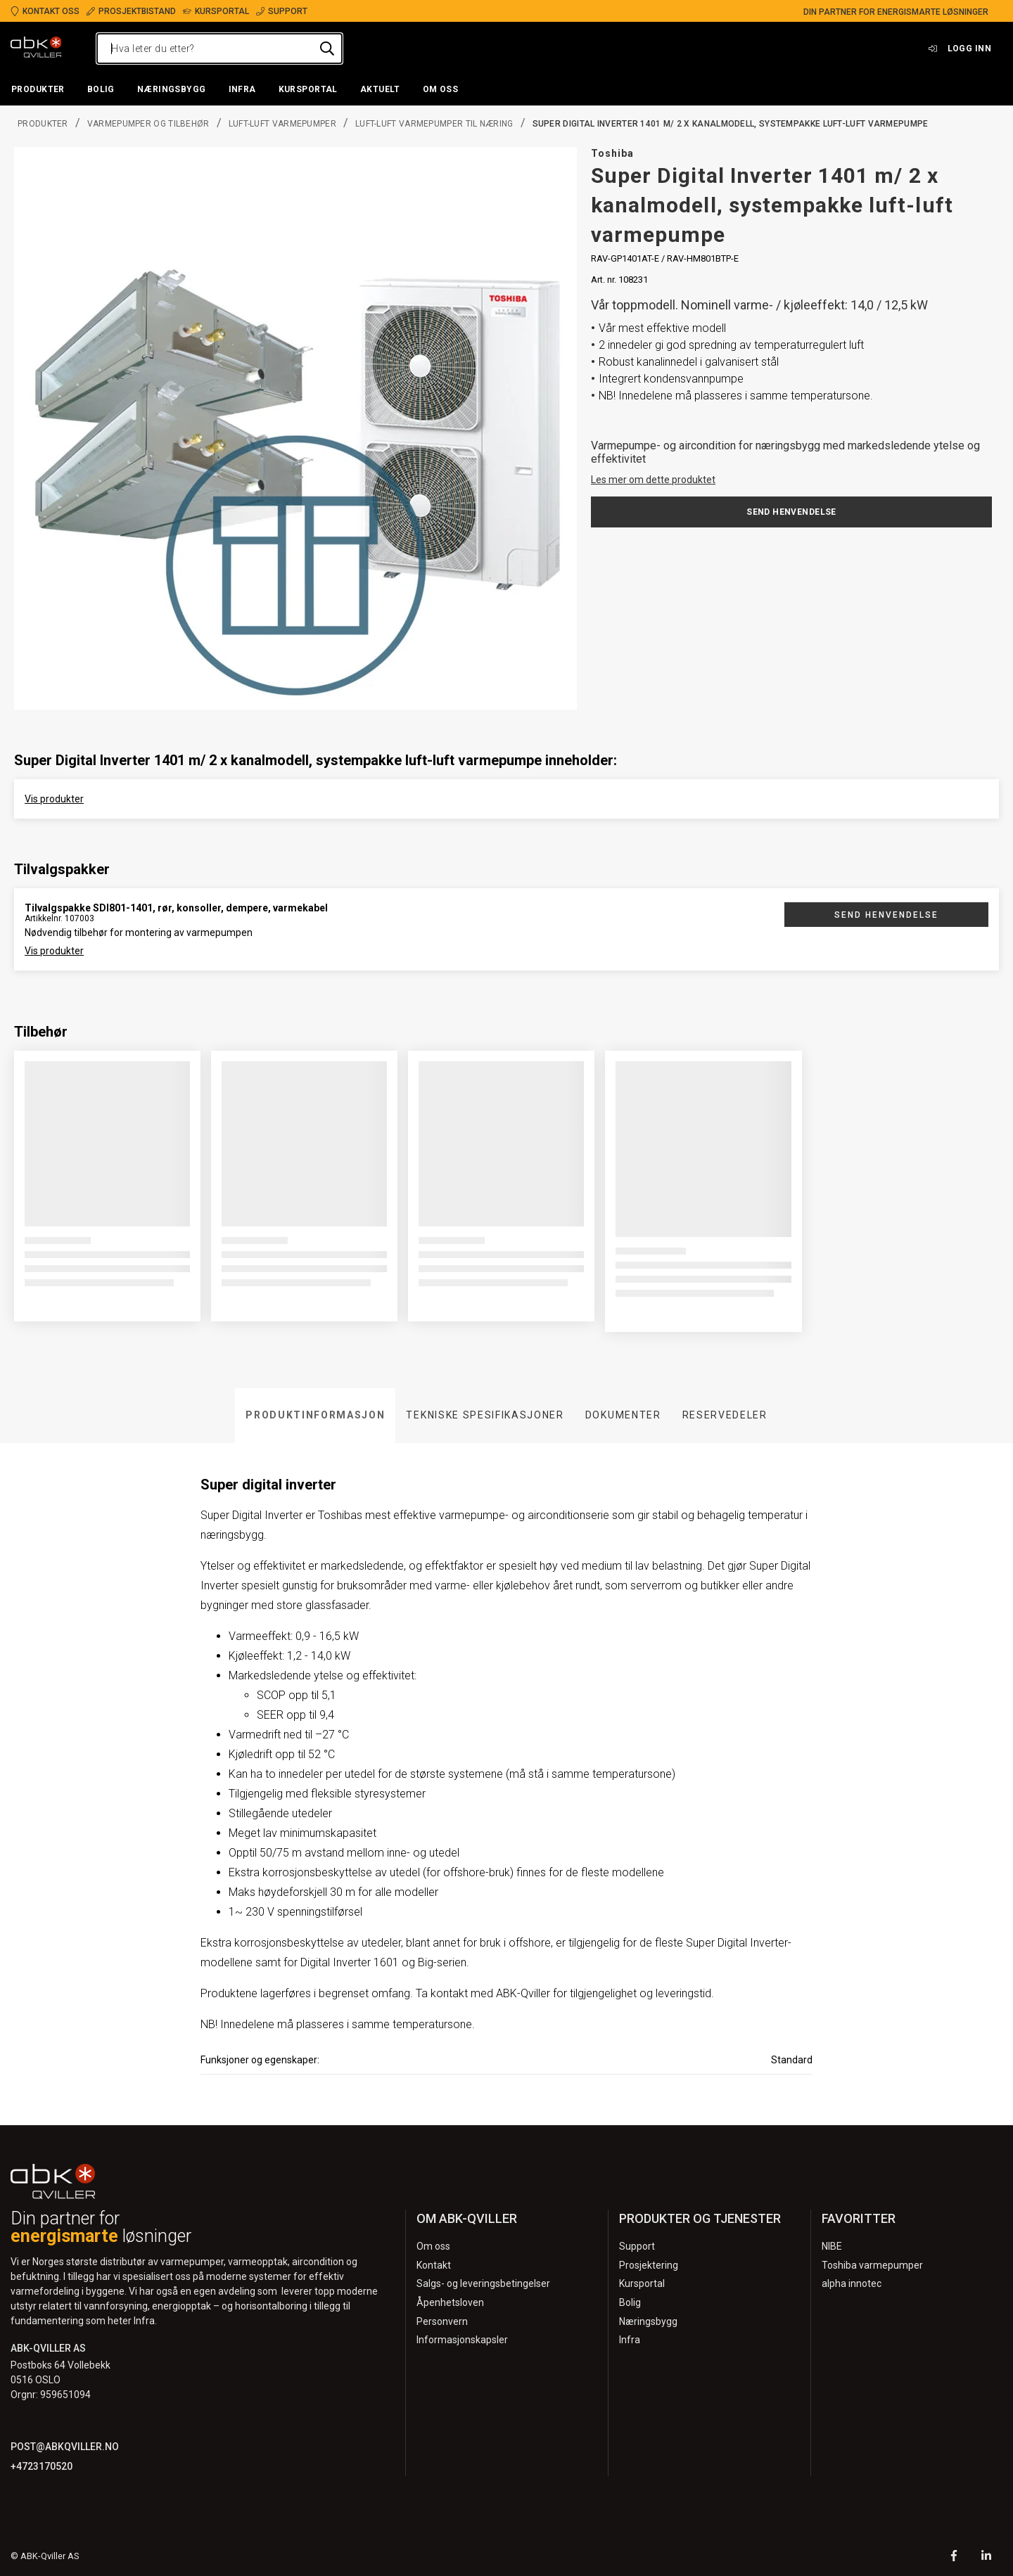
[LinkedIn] (986, 2557)
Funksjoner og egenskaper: (259, 2059)
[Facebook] (954, 2557)
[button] (38, 90)
